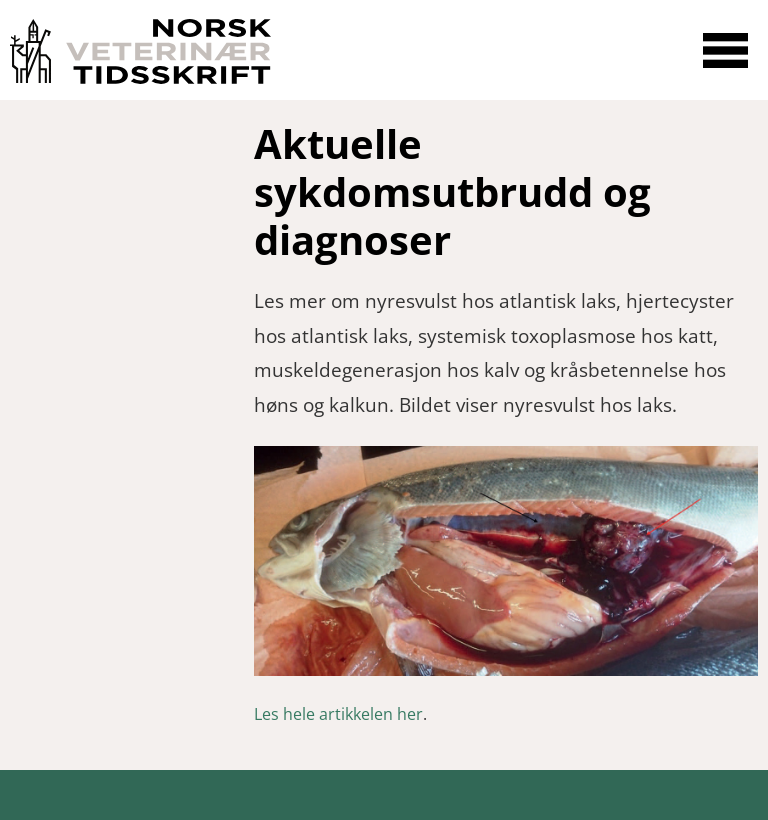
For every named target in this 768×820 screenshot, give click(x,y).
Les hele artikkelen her (338, 714)
